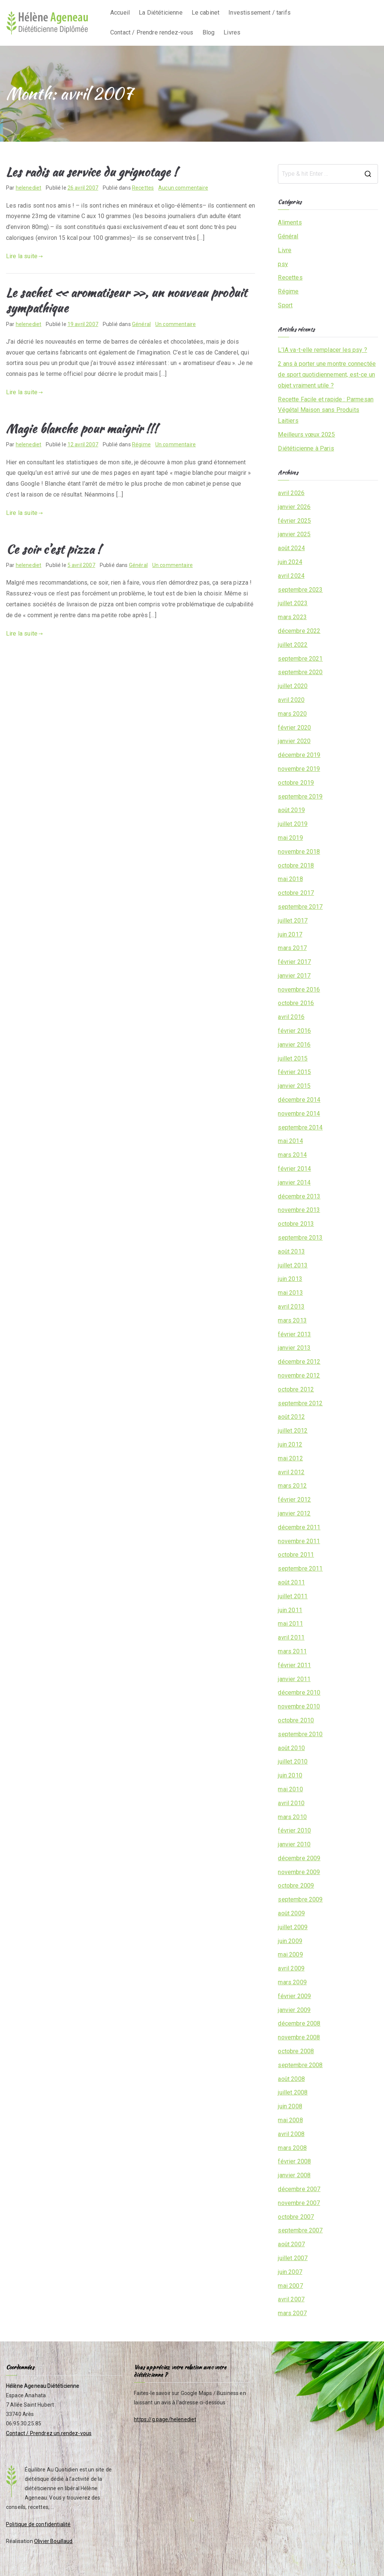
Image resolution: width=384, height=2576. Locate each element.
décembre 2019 (299, 754)
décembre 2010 (299, 1692)
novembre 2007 (299, 2203)
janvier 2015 (294, 1085)
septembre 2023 (300, 589)
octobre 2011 (296, 1554)
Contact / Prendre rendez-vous (152, 32)
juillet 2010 (293, 1761)
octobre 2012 (296, 1389)
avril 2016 (291, 1016)
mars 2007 (292, 2313)
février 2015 (294, 1072)
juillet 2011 (293, 1596)
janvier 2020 (294, 741)
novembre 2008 (299, 2037)
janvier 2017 (294, 975)
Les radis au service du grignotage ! (91, 172)
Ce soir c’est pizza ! (53, 549)
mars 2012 (292, 1485)
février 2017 (294, 961)
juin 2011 (290, 1610)
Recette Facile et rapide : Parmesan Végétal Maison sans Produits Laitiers (326, 410)
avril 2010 (291, 1803)
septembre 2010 (300, 1734)
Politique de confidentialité (38, 2524)
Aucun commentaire (183, 188)
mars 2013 (292, 1320)
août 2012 (291, 1416)
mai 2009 (290, 1954)
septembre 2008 (300, 2065)
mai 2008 (290, 2120)
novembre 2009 (299, 1872)
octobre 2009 (296, 1885)
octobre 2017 (296, 892)
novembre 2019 (299, 768)
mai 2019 (290, 837)
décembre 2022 (299, 630)
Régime (141, 444)
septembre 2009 (300, 1899)
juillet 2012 (293, 1430)
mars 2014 (292, 1154)
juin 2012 (290, 1444)
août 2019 (291, 810)
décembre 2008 (299, 2023)
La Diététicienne (161, 12)
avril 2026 (291, 493)
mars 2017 (292, 947)
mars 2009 (292, 1982)
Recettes (143, 188)
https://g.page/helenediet (165, 2419)
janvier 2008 (294, 2175)
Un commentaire (175, 324)
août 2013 (291, 1251)
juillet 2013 (293, 1265)
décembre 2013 (299, 1196)
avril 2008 (291, 2134)
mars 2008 (292, 2147)
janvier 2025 (294, 534)
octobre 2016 (296, 1003)
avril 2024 (291, 575)
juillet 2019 (293, 823)
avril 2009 (291, 1968)
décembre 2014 (299, 1099)
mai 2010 (290, 1789)
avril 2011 (291, 1637)
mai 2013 (290, 1292)
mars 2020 (292, 713)
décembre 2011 (299, 1527)
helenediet (29, 188)
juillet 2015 (293, 1058)
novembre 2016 (299, 989)
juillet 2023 (293, 603)
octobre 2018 (296, 865)
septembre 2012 (300, 1403)
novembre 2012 (299, 1375)
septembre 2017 (300, 906)
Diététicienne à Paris (306, 448)
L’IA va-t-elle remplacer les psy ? (322, 349)
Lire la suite (24, 256)
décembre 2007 (299, 2189)
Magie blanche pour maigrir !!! (82, 428)
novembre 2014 (299, 1113)
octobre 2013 (296, 1223)
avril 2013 (291, 1306)
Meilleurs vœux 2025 (306, 434)
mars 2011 (292, 1651)
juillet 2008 (293, 2092)
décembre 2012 (299, 1361)
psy (283, 264)
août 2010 (291, 1748)
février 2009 (294, 1996)
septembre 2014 (300, 1127)
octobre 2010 (296, 1720)
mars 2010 (292, 1817)
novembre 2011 (299, 1541)
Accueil (120, 12)
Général (141, 324)
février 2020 (294, 727)
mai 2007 (290, 2285)
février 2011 (294, 1665)
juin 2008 (290, 2106)
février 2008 (294, 2161)
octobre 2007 (296, 2216)
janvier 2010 (294, 1844)
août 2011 (291, 1582)
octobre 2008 (296, 2051)
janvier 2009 (294, 2010)
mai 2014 (290, 1140)
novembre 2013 (299, 1209)
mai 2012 (290, 1458)
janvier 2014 (294, 1182)
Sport (285, 305)
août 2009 (291, 1913)
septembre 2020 (300, 672)
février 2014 (294, 1168)
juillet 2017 (293, 920)
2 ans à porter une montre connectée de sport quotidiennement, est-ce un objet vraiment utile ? (327, 374)
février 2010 (294, 1830)
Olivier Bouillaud (53, 2541)
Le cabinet (206, 12)
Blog (208, 32)
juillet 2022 (293, 644)
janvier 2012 (294, 1513)
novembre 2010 (299, 1706)
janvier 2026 (294, 506)
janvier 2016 (294, 1044)
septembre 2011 (300, 1568)
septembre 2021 (300, 658)
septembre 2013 (300, 1237)
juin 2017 (290, 934)
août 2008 (291, 2078)
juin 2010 (290, 1775)
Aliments (290, 222)
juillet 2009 (293, 1927)
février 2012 (294, 1499)
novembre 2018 (299, 851)
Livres (232, 32)
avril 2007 (291, 2299)
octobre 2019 (296, 782)
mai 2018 (290, 879)
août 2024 (291, 548)
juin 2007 (290, 2271)
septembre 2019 (300, 796)
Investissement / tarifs (259, 12)
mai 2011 (290, 1623)
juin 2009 (290, 1941)
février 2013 (294, 1334)
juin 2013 (290, 1278)
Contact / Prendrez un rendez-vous (49, 2433)
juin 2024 (290, 561)
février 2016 (294, 1030)
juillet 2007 (293, 2258)
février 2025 (294, 520)
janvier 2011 (294, 1679)
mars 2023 (292, 617)
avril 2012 (291, 1472)
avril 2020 (291, 699)
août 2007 (291, 2244)
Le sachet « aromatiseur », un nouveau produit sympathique (126, 300)
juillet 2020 (293, 686)
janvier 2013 (294, 1347)
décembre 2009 (299, 1858)
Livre (284, 250)
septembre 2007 (300, 2230)
